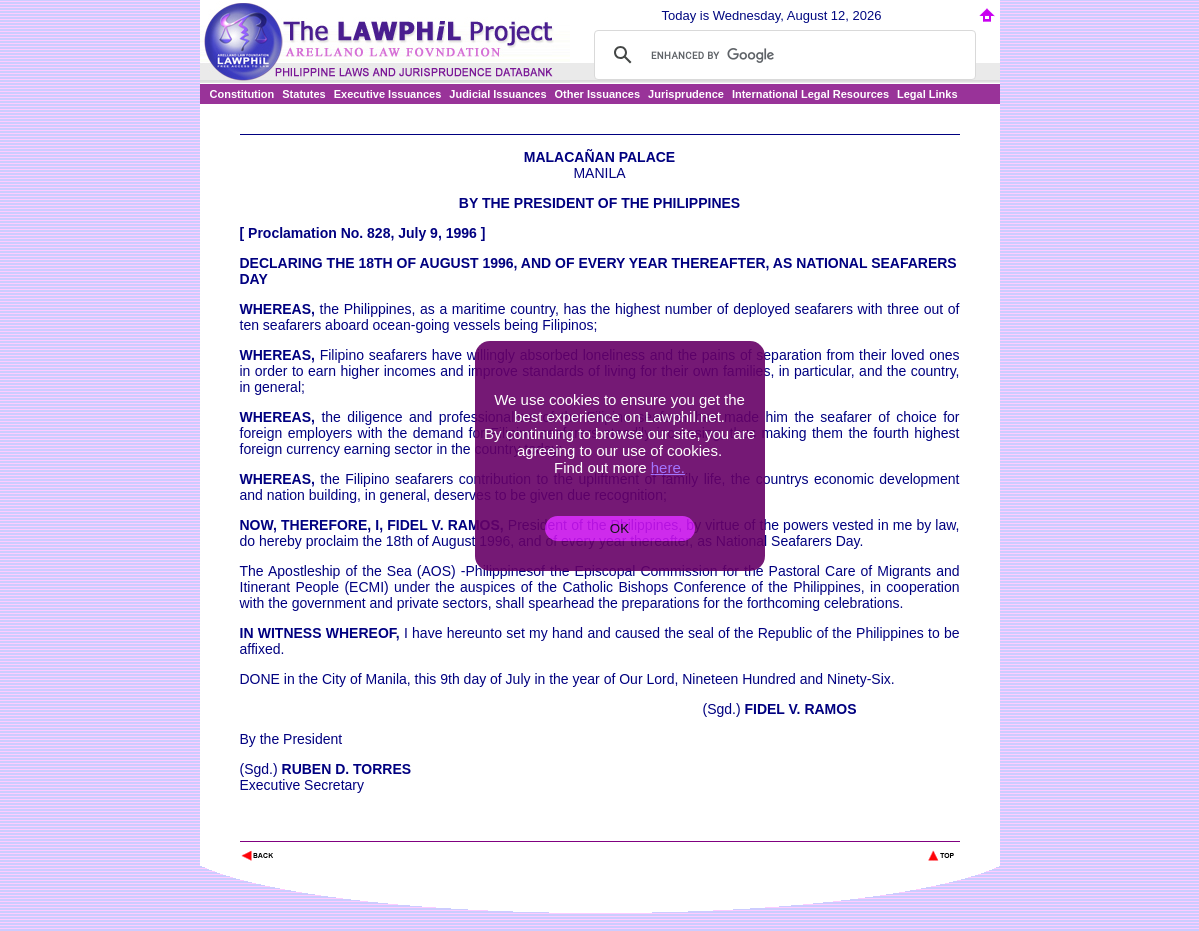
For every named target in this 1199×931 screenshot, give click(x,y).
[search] (782, 55)
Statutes (303, 94)
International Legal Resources (810, 94)
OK (619, 528)
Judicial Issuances (497, 94)
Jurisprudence (686, 94)
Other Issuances (598, 94)
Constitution (242, 94)
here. (668, 467)
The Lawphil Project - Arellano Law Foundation (343, 828)
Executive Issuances (388, 94)
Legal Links (927, 94)
